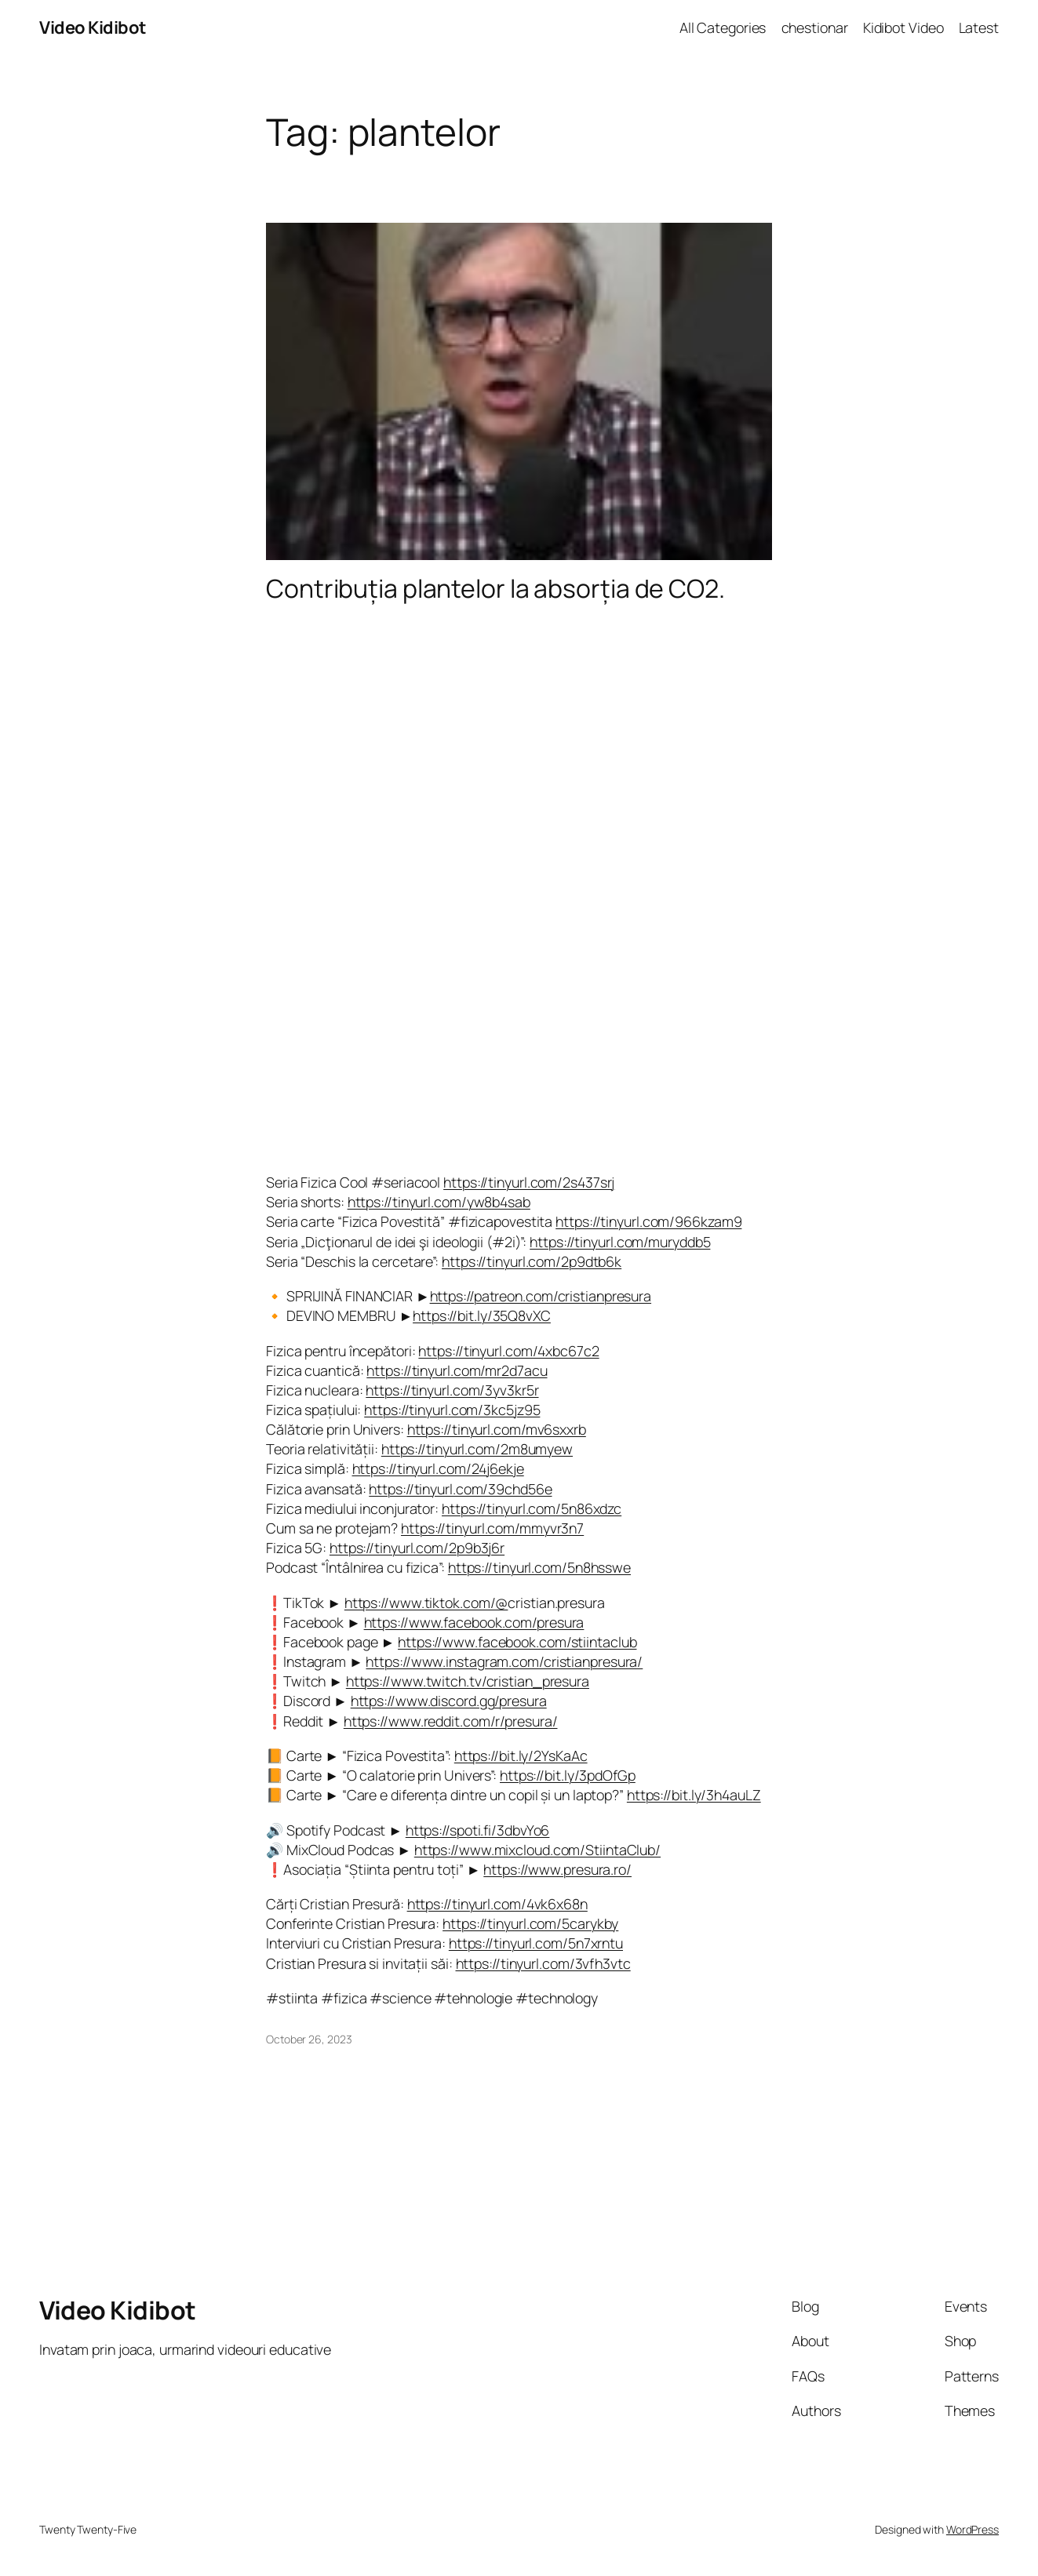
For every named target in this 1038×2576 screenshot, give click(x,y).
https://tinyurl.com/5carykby (530, 1923)
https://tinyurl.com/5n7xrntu (536, 1943)
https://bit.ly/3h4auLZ (694, 1794)
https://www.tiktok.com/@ (426, 1602)
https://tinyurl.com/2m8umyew (477, 1448)
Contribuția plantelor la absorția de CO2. (495, 589)
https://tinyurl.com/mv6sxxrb (496, 1429)
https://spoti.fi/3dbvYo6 (478, 1830)
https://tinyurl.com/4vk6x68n (497, 1903)
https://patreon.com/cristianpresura (541, 1295)
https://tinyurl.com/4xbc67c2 (508, 1350)
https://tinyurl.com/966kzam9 (648, 1221)
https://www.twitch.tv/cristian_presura (467, 1681)
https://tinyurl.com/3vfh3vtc (543, 1963)
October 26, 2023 (308, 2039)
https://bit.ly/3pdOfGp (568, 1775)
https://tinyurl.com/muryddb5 (620, 1241)
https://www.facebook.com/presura (474, 1622)
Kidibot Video (903, 27)
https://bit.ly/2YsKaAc (521, 1755)
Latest (979, 27)
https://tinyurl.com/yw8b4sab (439, 1201)
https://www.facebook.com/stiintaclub (517, 1641)
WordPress (972, 2529)
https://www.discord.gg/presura (449, 1700)
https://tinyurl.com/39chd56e (460, 1488)
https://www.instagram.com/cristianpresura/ (504, 1661)
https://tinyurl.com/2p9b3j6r (417, 1547)
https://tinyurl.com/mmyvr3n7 (492, 1528)
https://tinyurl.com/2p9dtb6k (531, 1261)
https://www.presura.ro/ (557, 1869)
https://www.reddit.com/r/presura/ (451, 1721)
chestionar (814, 27)
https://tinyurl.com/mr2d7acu (456, 1370)
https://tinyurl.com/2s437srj (528, 1182)
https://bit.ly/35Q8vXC (482, 1315)
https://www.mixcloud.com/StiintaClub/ (537, 1849)
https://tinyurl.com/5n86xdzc (531, 1508)
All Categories (723, 27)
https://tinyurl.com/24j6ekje (438, 1468)
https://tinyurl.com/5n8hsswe (539, 1567)
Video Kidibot (93, 27)
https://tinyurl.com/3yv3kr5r (452, 1390)
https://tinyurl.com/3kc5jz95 (452, 1409)
